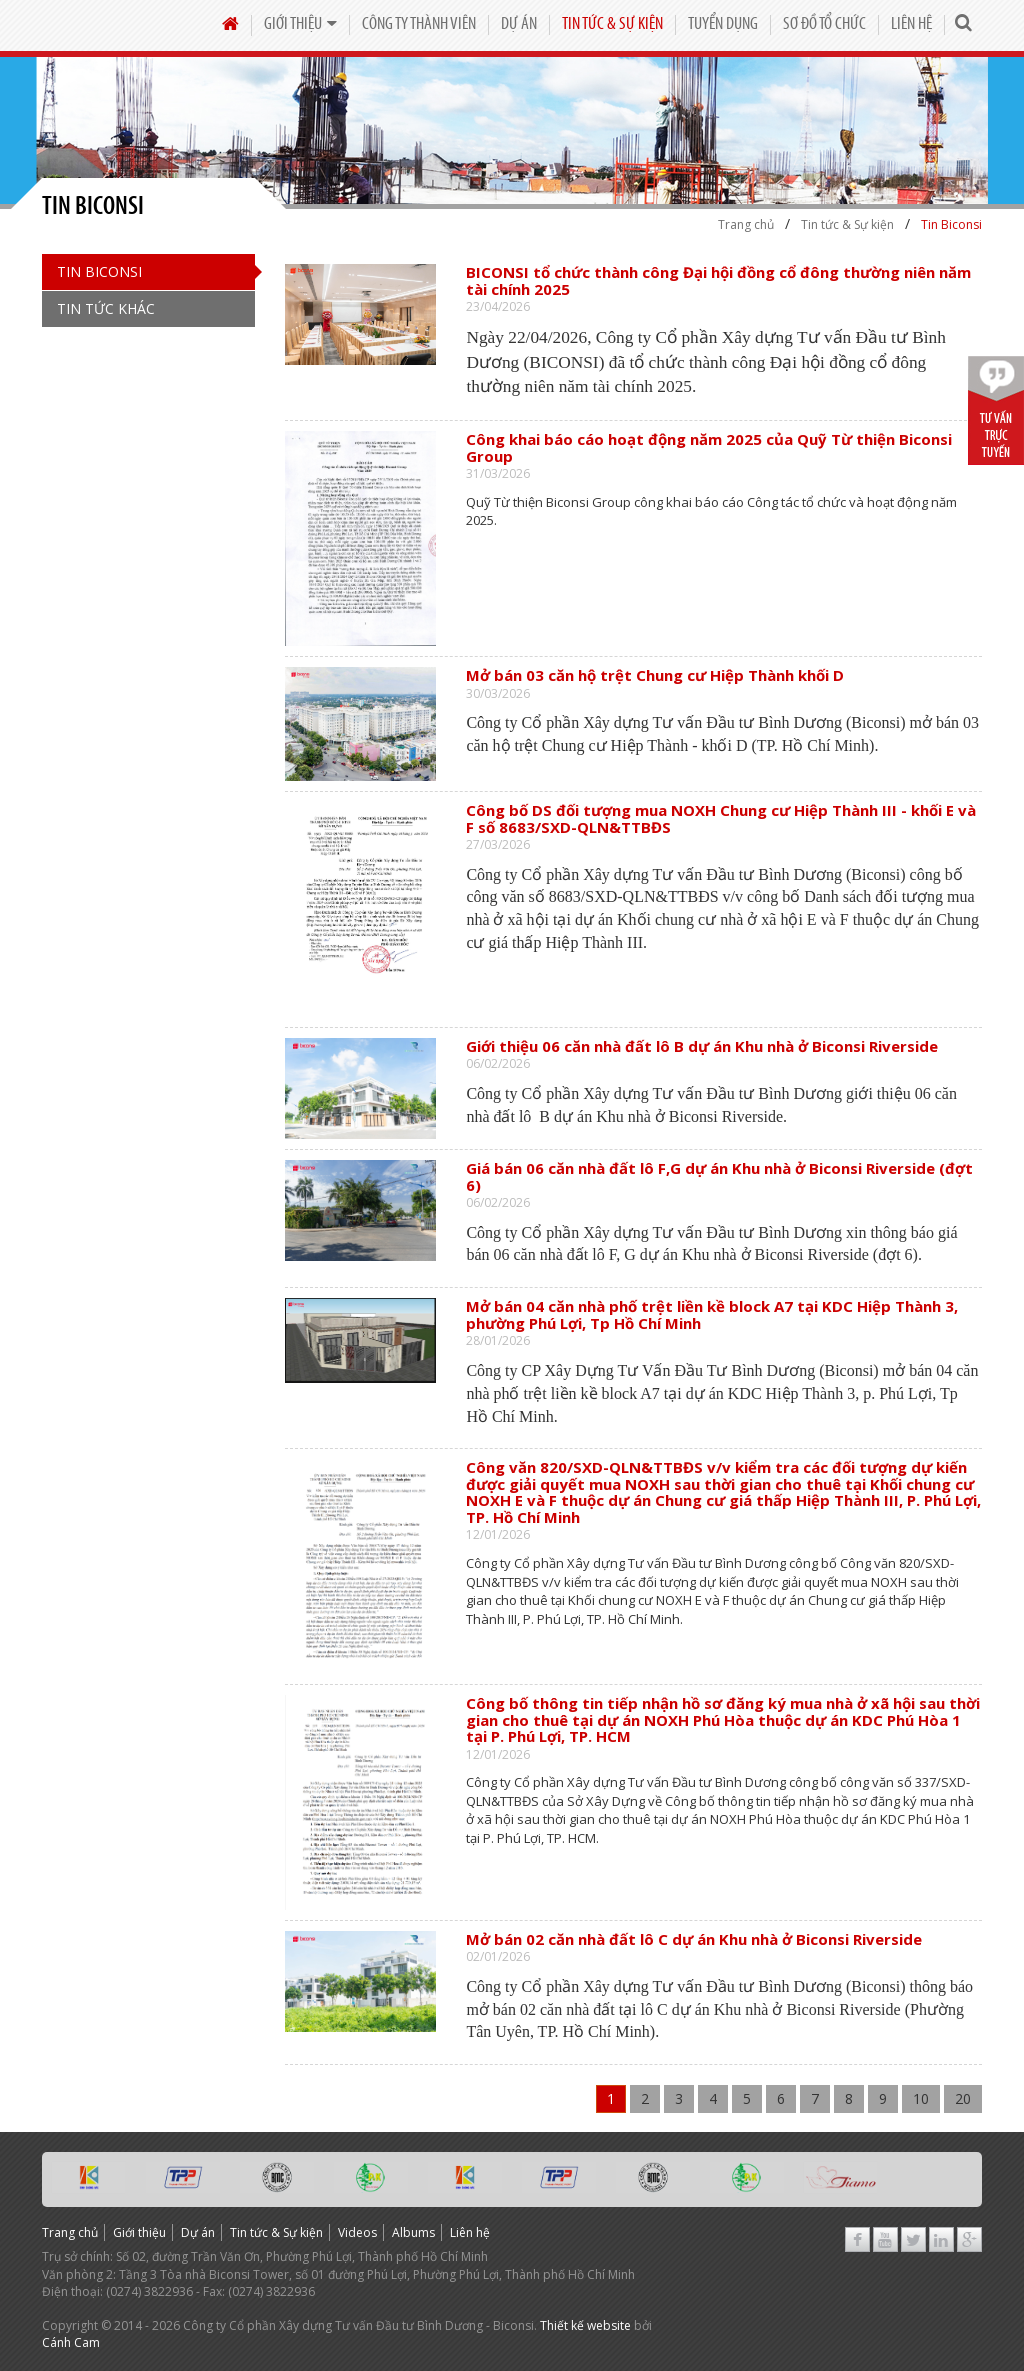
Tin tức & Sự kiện (612, 24)
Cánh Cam (71, 2342)
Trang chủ (70, 2232)
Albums (413, 2232)
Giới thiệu (300, 24)
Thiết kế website (585, 2325)
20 (963, 2098)
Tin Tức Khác (106, 308)
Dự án (519, 24)
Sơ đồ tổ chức (824, 24)
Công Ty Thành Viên (419, 24)
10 (921, 2098)
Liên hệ (911, 24)
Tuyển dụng (723, 24)
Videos (357, 2232)
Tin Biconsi (99, 271)
